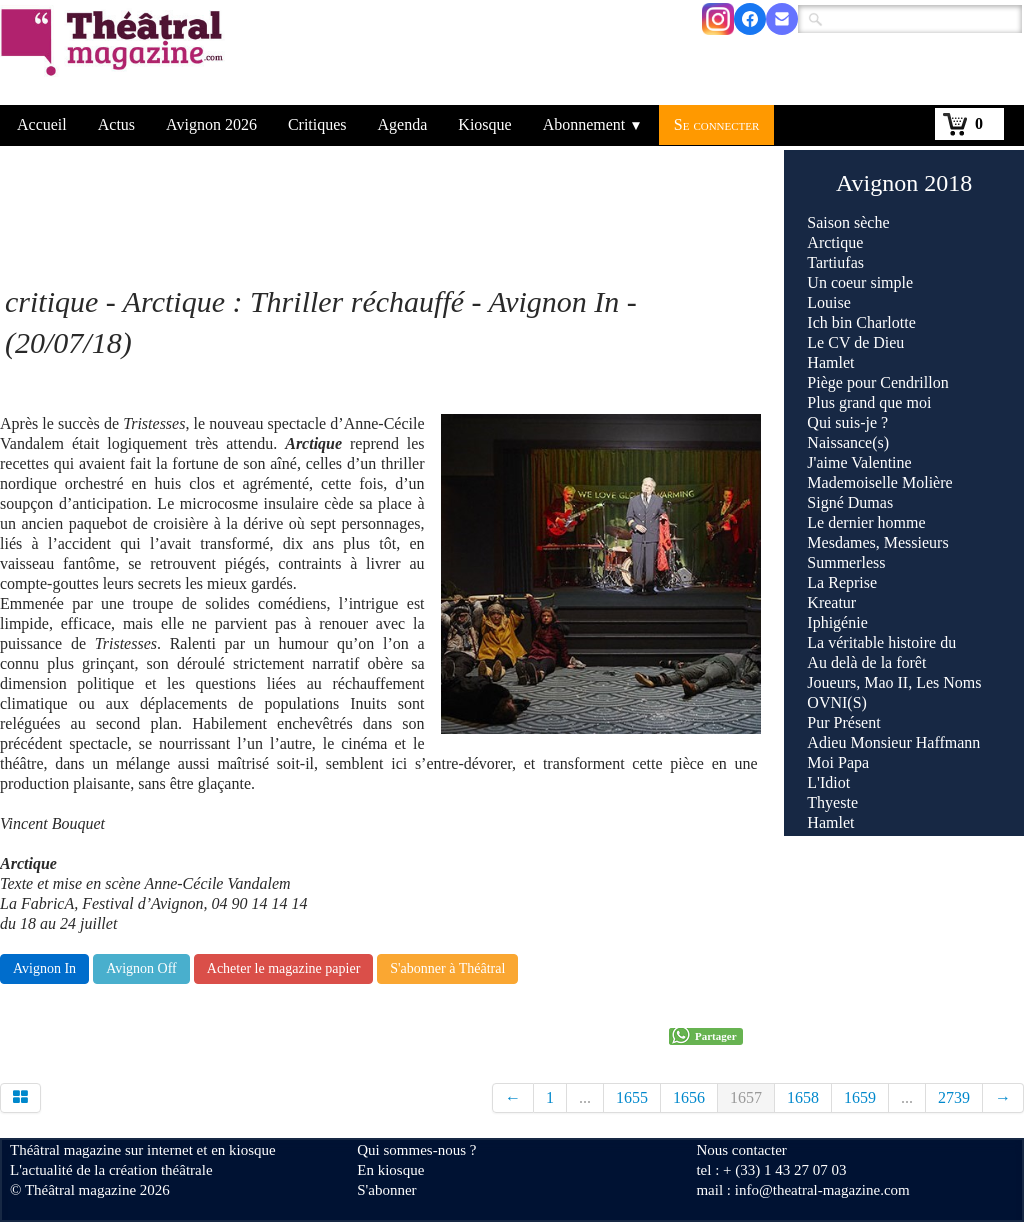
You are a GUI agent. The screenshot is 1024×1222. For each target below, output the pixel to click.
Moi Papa (838, 762)
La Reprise (842, 582)
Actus (116, 124)
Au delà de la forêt (866, 662)
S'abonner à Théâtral (447, 968)
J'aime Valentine (859, 462)
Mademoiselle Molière (879, 482)
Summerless (846, 562)
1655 (632, 1097)
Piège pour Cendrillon (877, 382)
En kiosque (390, 1170)
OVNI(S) (837, 702)
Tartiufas (835, 262)
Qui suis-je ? (847, 422)
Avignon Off (141, 968)
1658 (803, 1097)
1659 (860, 1097)
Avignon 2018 (904, 183)
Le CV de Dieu (855, 342)
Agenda (403, 124)
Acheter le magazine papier (284, 968)
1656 (689, 1097)
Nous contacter (741, 1150)
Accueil (42, 124)
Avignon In (44, 968)
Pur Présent (843, 722)
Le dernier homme (866, 522)
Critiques (317, 124)
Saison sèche (848, 222)
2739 (954, 1097)
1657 (746, 1097)
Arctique (835, 242)
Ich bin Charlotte (861, 322)
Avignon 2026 (211, 124)
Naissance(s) (848, 442)
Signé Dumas (850, 502)
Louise (829, 302)
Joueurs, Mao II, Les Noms (894, 682)
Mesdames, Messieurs (877, 542)
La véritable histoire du (881, 642)
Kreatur (831, 602)
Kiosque (484, 124)
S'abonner (386, 1190)
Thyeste (832, 802)
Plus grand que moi (869, 402)
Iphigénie (837, 622)
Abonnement (593, 124)
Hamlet (830, 362)
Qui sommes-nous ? (416, 1150)
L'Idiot (828, 782)
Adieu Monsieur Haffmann (893, 742)
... (585, 1097)
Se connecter (717, 124)
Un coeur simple (860, 282)
